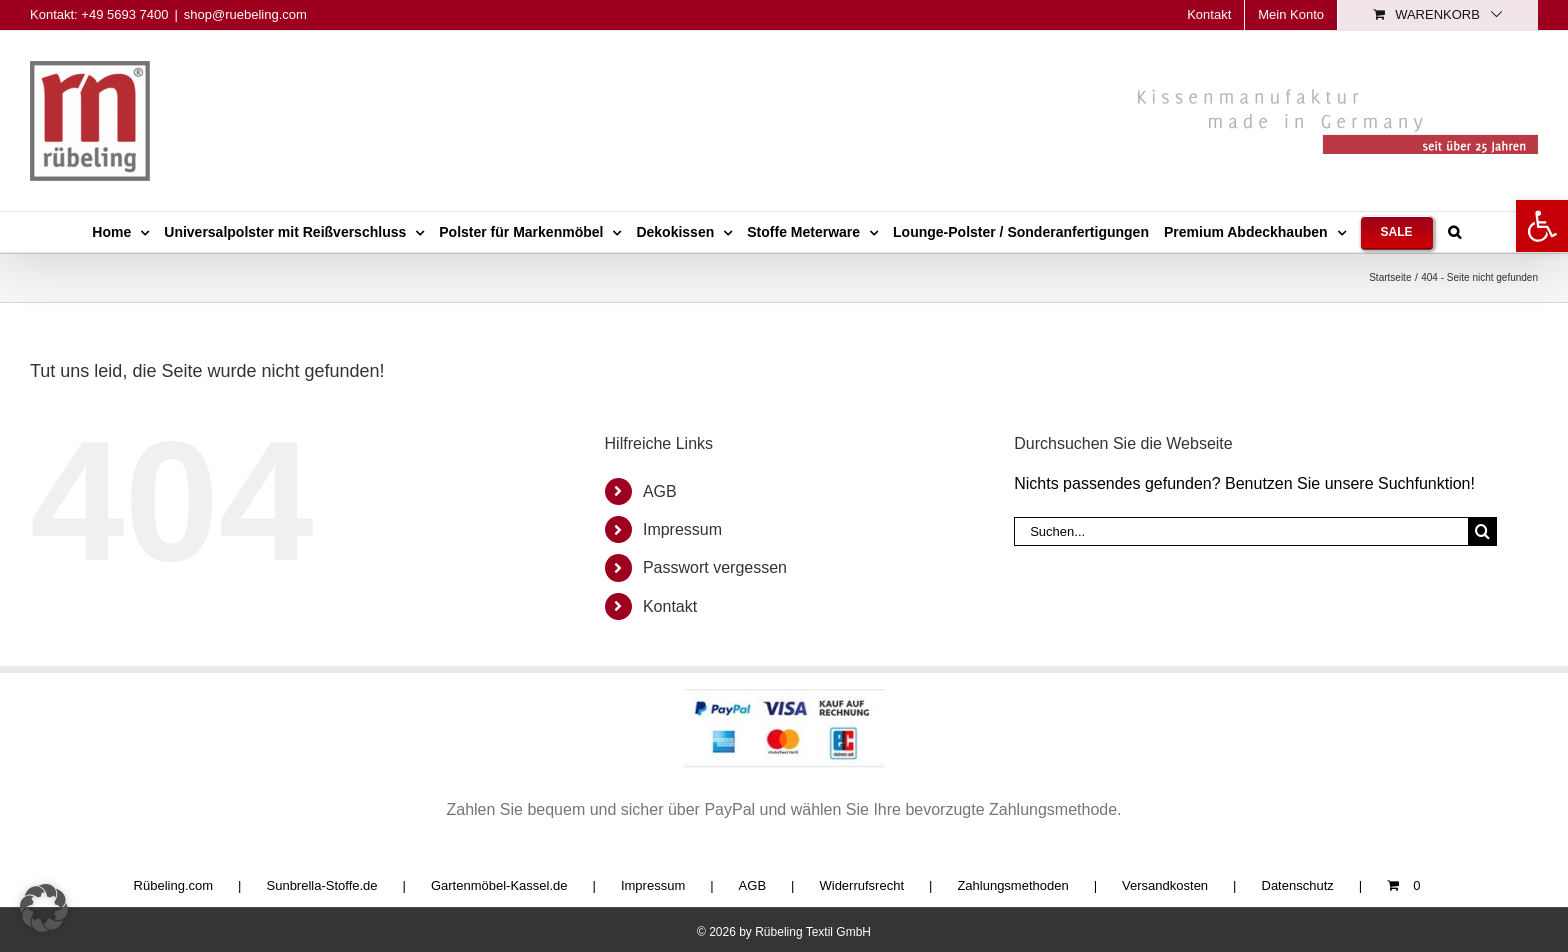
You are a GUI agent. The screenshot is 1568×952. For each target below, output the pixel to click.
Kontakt (670, 606)
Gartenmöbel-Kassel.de (499, 885)
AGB (660, 491)
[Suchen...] (1241, 531)
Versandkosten (1165, 885)
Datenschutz (1298, 885)
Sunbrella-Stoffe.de (322, 885)
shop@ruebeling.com (245, 14)
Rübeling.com (174, 885)
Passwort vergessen (715, 567)
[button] (1542, 226)
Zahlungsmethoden (1012, 885)
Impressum (682, 529)
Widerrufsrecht (861, 885)
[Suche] (1482, 531)
